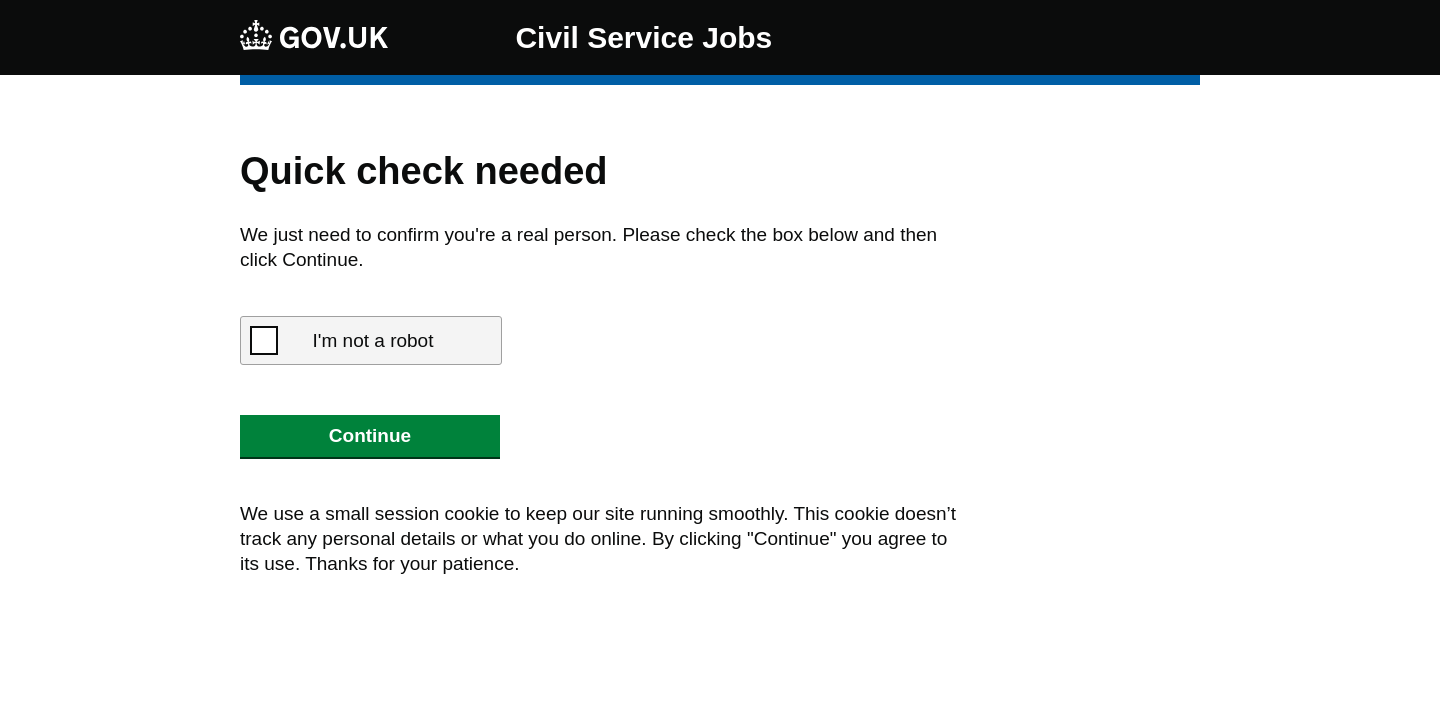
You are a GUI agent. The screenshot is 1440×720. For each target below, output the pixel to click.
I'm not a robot (373, 340)
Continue (370, 435)
